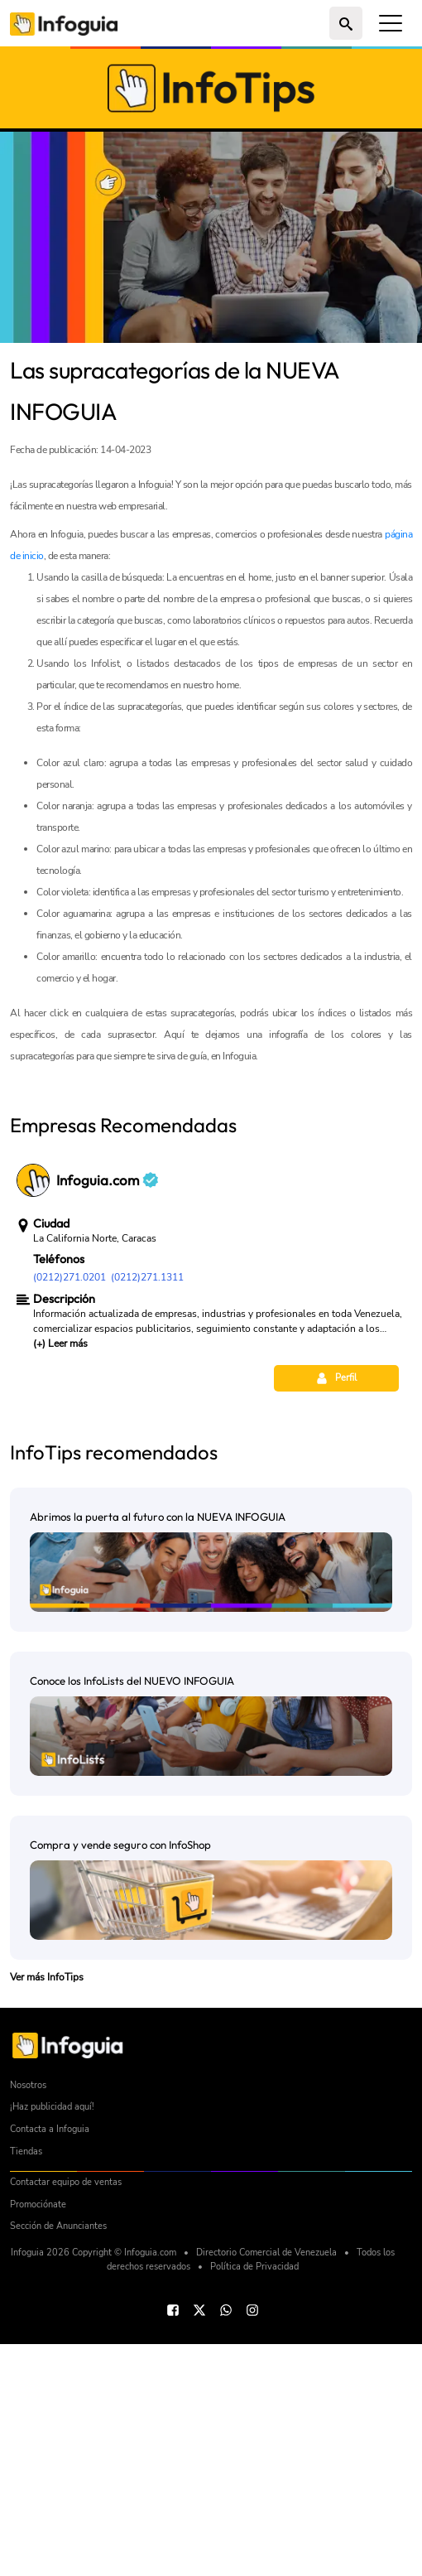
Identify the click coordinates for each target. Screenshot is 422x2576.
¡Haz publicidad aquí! (52, 2338)
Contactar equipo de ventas (66, 2414)
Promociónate (38, 2436)
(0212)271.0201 (69, 1509)
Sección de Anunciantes (58, 2458)
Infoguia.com (107, 1412)
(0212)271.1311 (147, 1509)
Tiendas (26, 2383)
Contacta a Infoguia (49, 2361)
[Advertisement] (211, 1189)
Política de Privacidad (254, 2498)
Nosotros (28, 2317)
